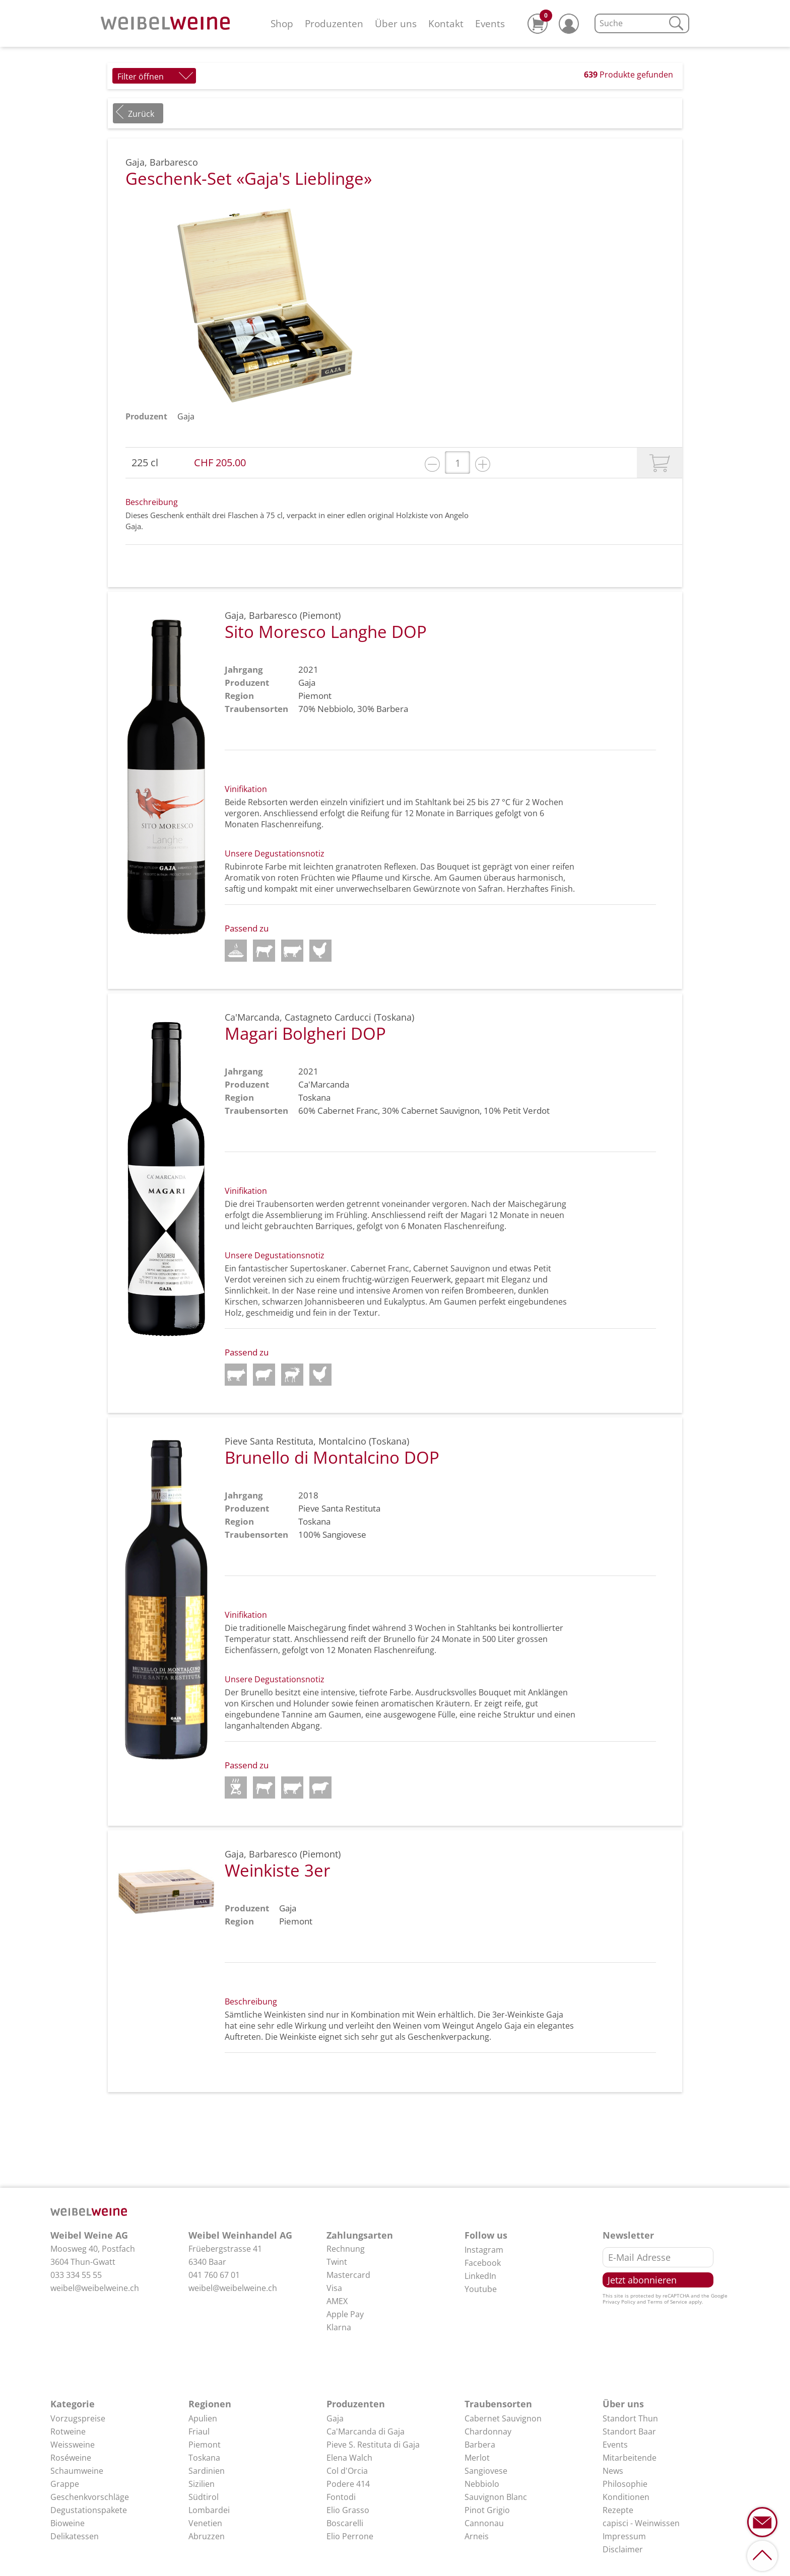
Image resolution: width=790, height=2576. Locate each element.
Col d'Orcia (347, 2470)
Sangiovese (344, 1534)
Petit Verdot (526, 1110)
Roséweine (70, 2457)
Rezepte (618, 2510)
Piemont (204, 2444)
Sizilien (201, 2483)
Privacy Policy (619, 2301)
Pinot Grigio (487, 2510)
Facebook (483, 2262)
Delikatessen (74, 2536)
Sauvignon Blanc (496, 2496)
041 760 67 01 (214, 2274)
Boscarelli (344, 2523)
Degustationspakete (88, 2510)
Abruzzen (206, 2536)
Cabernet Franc (347, 1110)
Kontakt (446, 23)
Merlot (477, 2457)
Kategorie (72, 2404)
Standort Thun (630, 2418)
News (613, 2470)
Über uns (396, 23)
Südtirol (203, 2496)
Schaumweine (76, 2470)
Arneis (477, 2536)
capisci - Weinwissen (641, 2523)
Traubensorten (498, 2404)
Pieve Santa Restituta (339, 1508)
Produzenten (334, 23)
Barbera (392, 708)
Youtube (481, 2289)
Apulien (202, 2418)
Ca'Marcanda (323, 1084)
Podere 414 (348, 2483)
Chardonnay (488, 2431)
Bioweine (67, 2523)
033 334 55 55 (76, 2274)
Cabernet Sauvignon (440, 1110)
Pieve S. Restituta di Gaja (373, 2444)
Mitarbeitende (629, 2457)
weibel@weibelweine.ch (94, 2288)
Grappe (64, 2483)
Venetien (205, 2523)
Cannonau (484, 2523)
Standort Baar (629, 2431)
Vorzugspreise (77, 2418)
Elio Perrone (349, 2536)
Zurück (141, 113)
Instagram (484, 2249)
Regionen (209, 2404)
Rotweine (68, 2431)
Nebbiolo (335, 708)
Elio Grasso (347, 2510)
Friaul (199, 2431)
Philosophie (625, 2483)
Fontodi (341, 2496)
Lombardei (209, 2510)
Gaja (185, 416)
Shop (282, 23)
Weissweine (72, 2444)
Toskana (204, 2457)
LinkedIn (480, 2275)
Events (490, 23)
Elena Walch (349, 2457)
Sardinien (206, 2470)
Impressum (624, 2536)
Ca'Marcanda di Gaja (365, 2431)
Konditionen (626, 2496)
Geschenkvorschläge (89, 2496)
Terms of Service (667, 2301)
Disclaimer (623, 2549)
